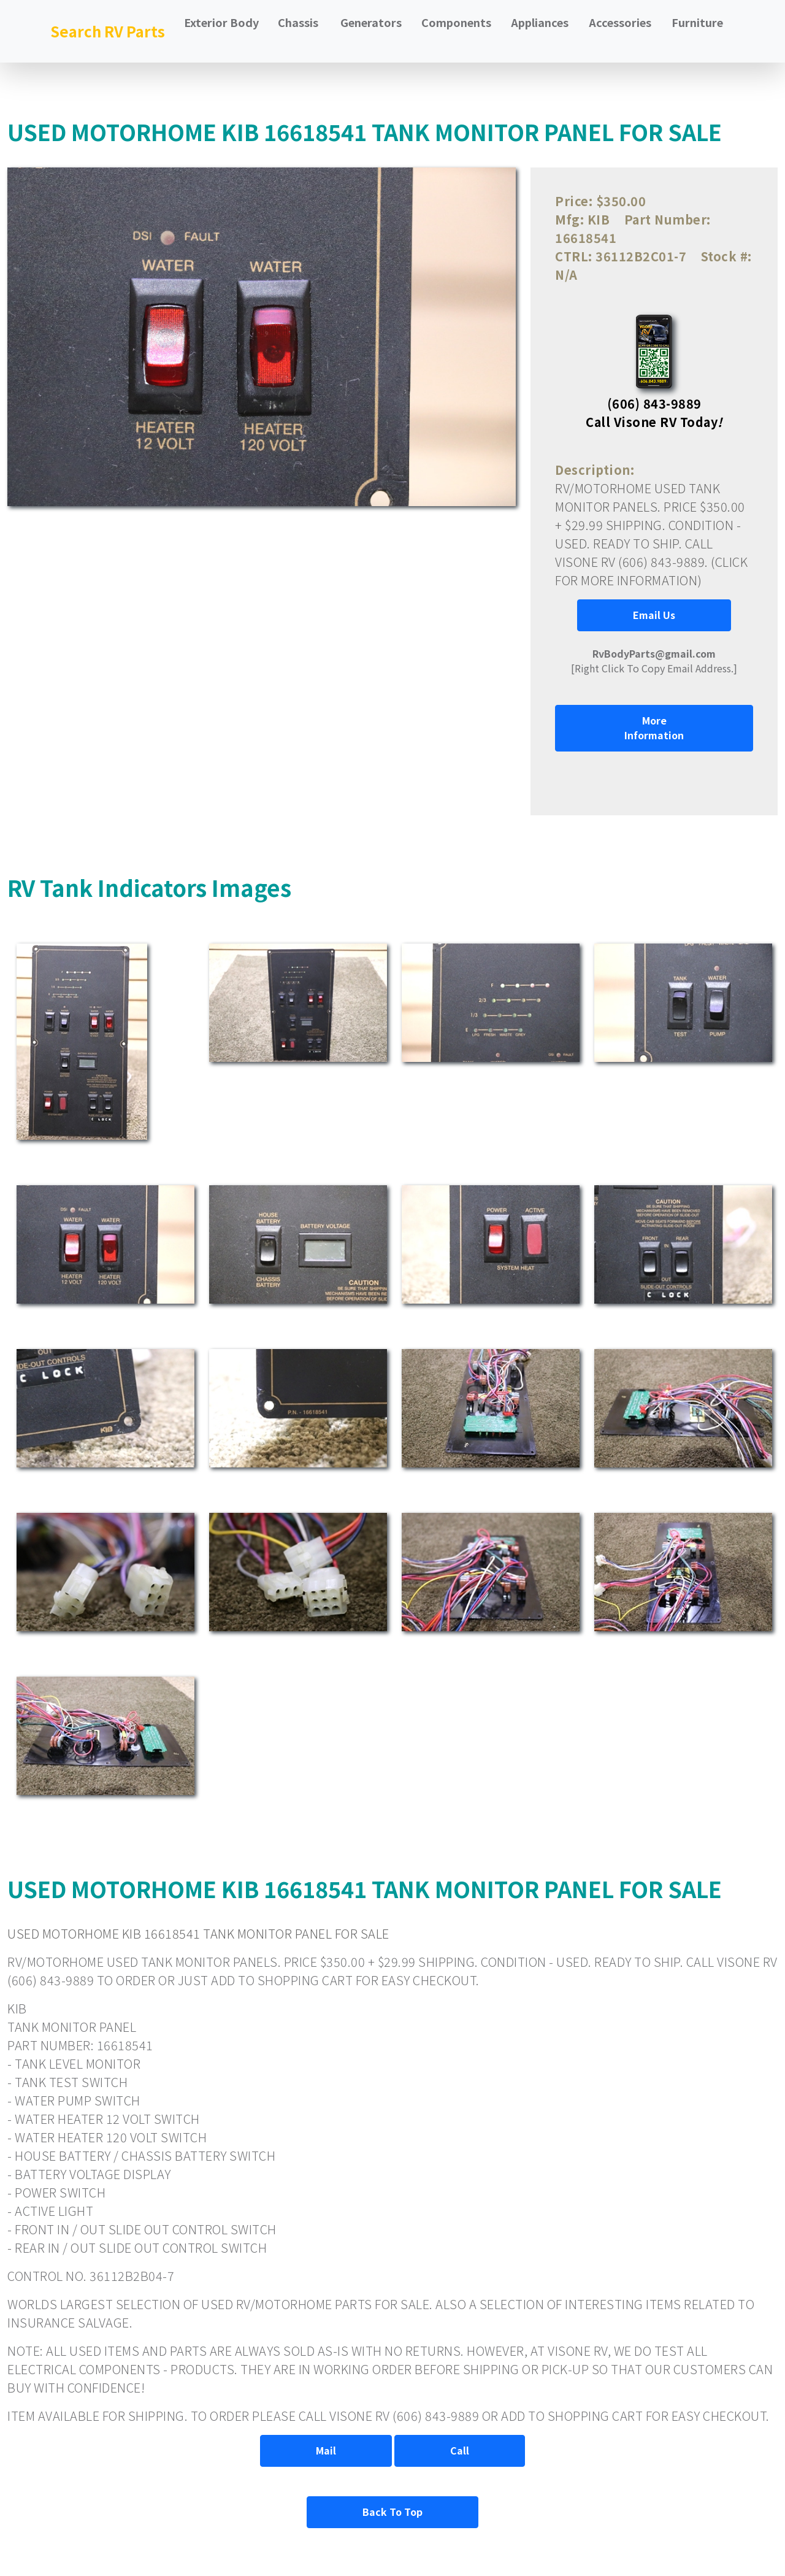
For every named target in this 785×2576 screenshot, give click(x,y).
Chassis (298, 22)
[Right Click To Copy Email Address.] (654, 660)
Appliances (540, 22)
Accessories (620, 22)
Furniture (697, 22)
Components (456, 22)
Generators (371, 22)
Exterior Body (221, 22)
